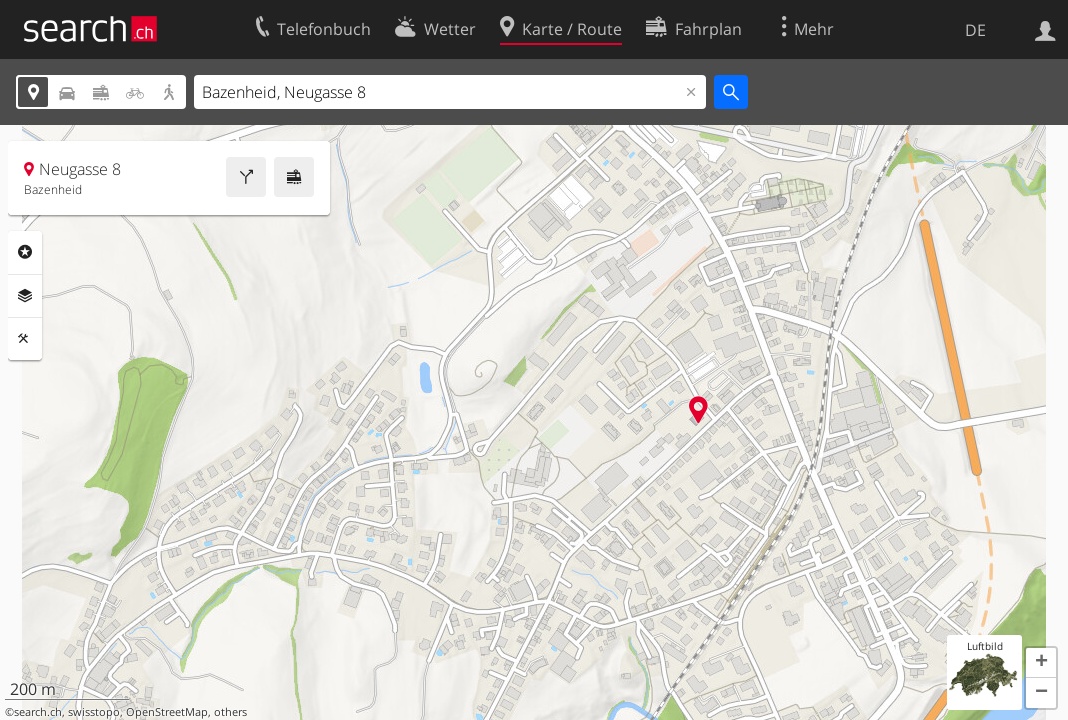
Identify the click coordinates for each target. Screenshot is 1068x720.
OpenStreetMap (167, 712)
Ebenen (25, 296)
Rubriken (25, 252)
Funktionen (25, 339)
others (230, 712)
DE (975, 30)
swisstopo (94, 712)
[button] (1041, 663)
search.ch (38, 712)
